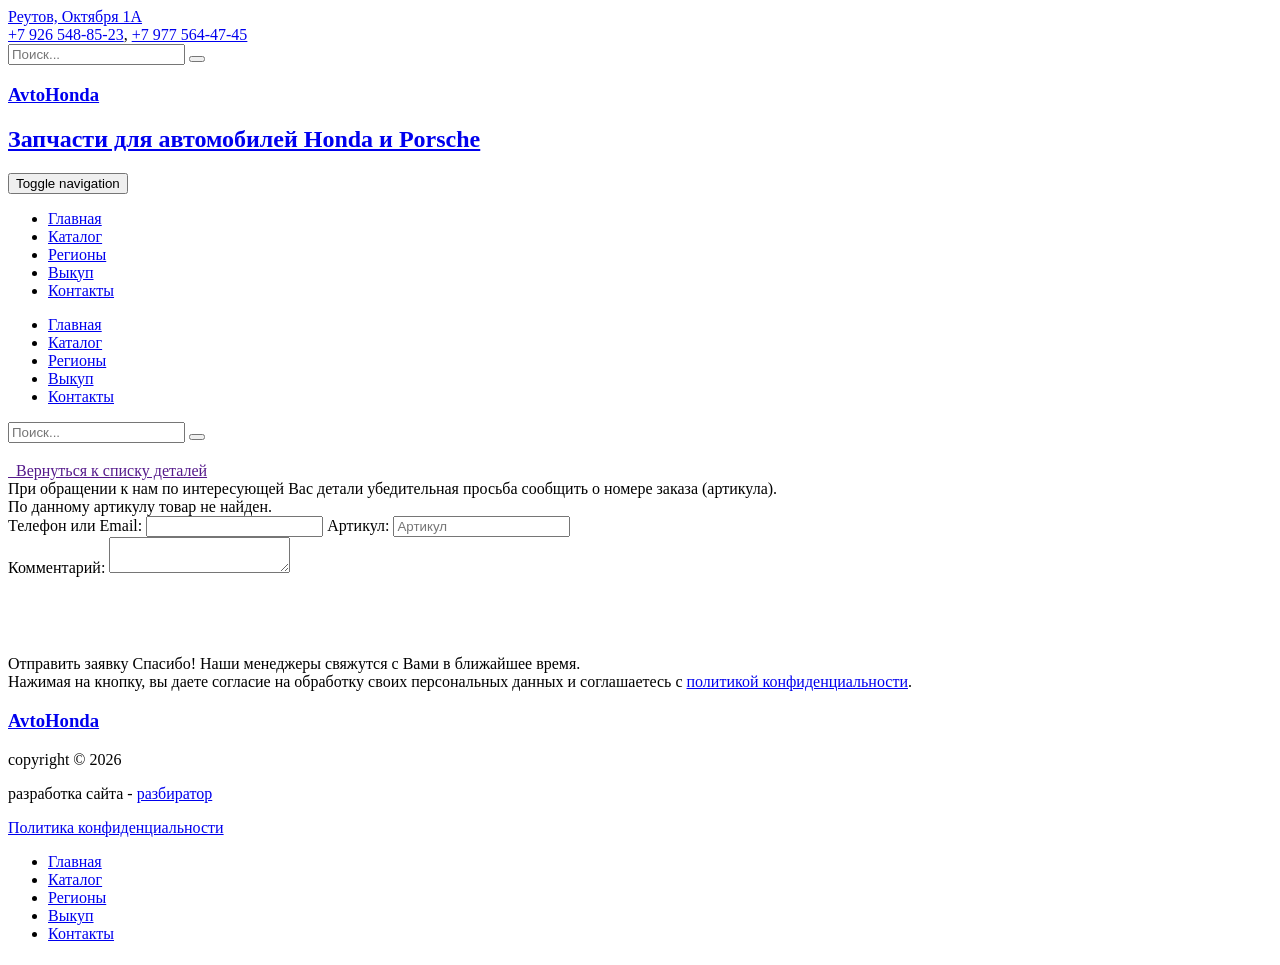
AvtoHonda (53, 726)
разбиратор (175, 799)
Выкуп (71, 272)
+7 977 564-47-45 (190, 34)
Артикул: (358, 525)
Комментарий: (56, 573)
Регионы (77, 254)
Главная (75, 218)
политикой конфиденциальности (797, 687)
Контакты (81, 290)
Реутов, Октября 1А (75, 16)
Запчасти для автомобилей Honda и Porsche (244, 139)
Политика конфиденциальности (116, 833)
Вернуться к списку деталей (107, 470)
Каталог (75, 236)
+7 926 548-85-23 (66, 34)
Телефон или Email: (75, 525)
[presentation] (160, 622)
